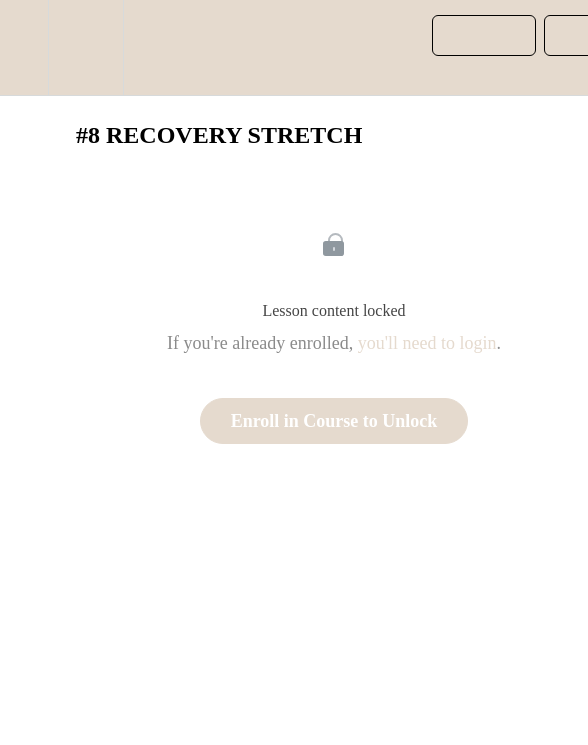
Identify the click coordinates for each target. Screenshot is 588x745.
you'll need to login (427, 343)
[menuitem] (85, 47)
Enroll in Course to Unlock (334, 421)
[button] (24, 47)
